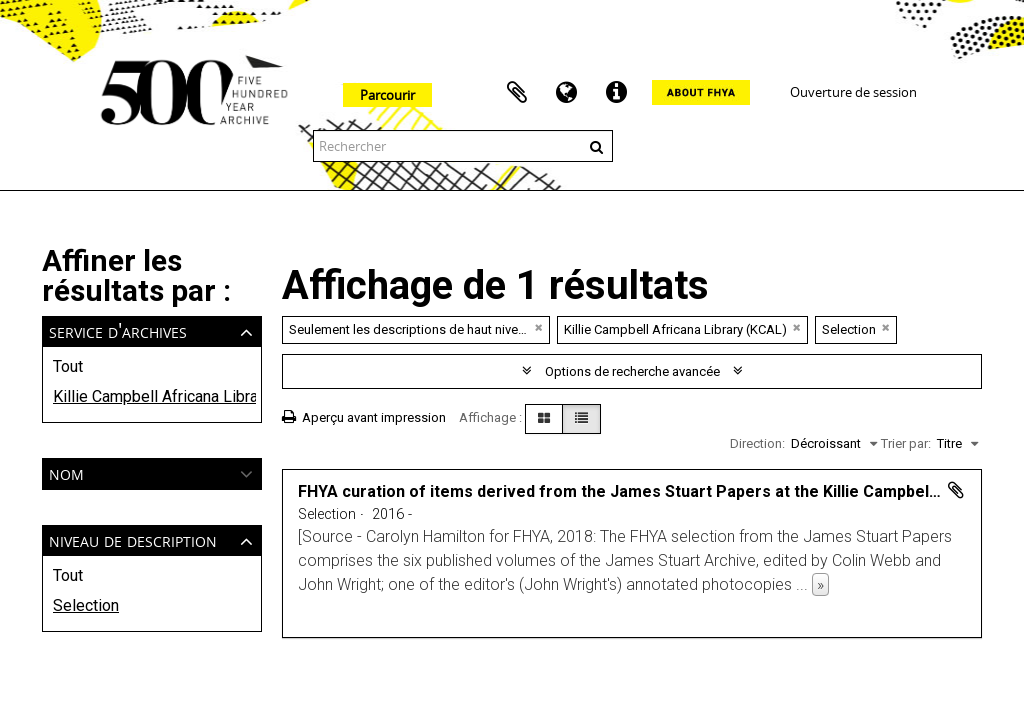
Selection (86, 605)
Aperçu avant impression (364, 417)
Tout (68, 366)
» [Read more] (820, 584)
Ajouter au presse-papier (956, 490)
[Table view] (581, 419)
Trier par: (906, 443)
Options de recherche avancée (632, 371)
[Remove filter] (539, 327)
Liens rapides (617, 93)
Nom (66, 472)
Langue (567, 93)
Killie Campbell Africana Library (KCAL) (152, 396)
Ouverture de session (853, 92)
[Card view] (544, 419)
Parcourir (387, 95)
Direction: (757, 443)
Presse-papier (517, 93)
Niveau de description (133, 539)
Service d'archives (118, 330)
